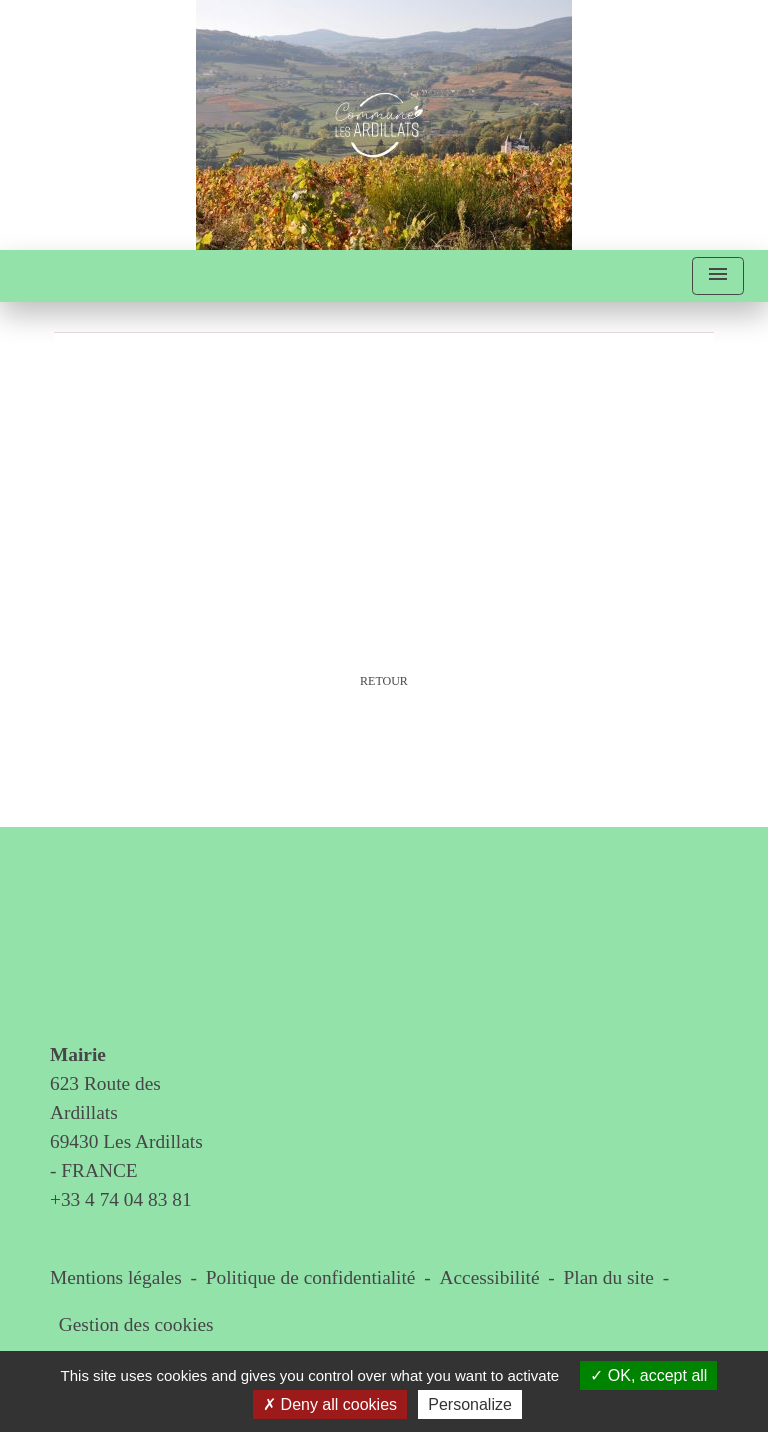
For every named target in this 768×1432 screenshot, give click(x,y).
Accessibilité (490, 1277)
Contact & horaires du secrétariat (123, 946)
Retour (384, 681)
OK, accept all (648, 1375)
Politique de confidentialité (311, 1277)
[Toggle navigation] (718, 276)
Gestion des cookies (136, 1324)
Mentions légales (116, 1277)
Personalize (470, 1404)
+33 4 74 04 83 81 (121, 1199)
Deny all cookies (330, 1404)
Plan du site (609, 1277)
